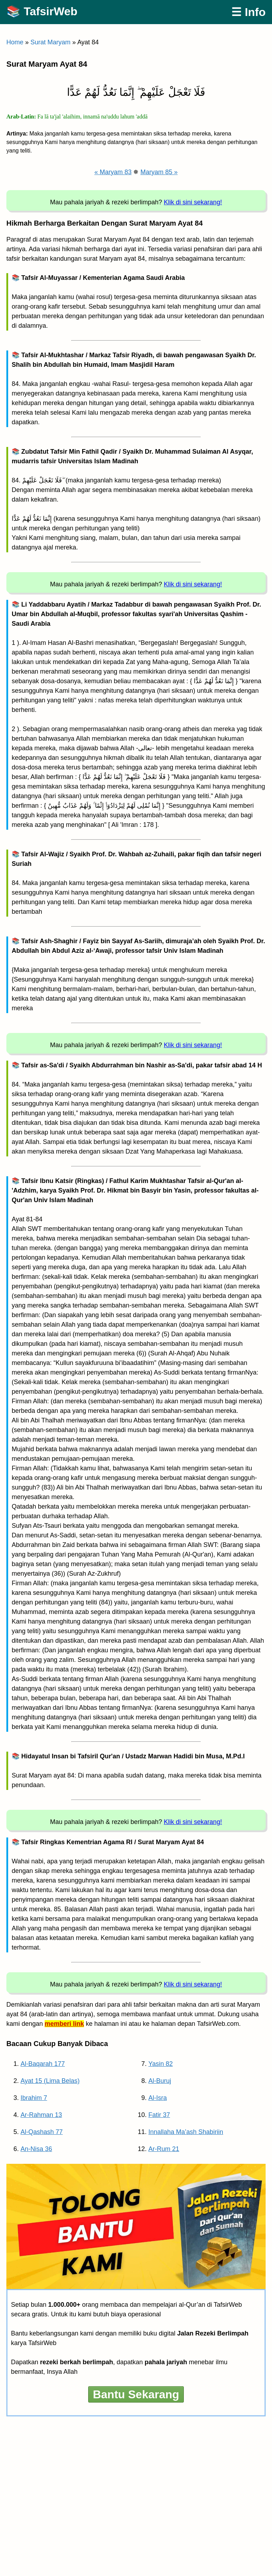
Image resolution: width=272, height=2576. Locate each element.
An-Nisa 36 (36, 2148)
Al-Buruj (159, 2080)
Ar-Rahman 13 (41, 2114)
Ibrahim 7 (34, 2097)
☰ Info (248, 12)
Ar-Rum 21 (163, 2148)
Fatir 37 (159, 2114)
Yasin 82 (160, 2063)
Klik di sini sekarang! (193, 202)
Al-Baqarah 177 (43, 2063)
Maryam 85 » (159, 172)
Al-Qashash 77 (42, 2131)
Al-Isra (157, 2097)
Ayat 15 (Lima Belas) (50, 2080)
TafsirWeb (51, 11)
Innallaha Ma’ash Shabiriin (185, 2131)
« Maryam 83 (112, 172)
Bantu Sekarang (136, 2394)
